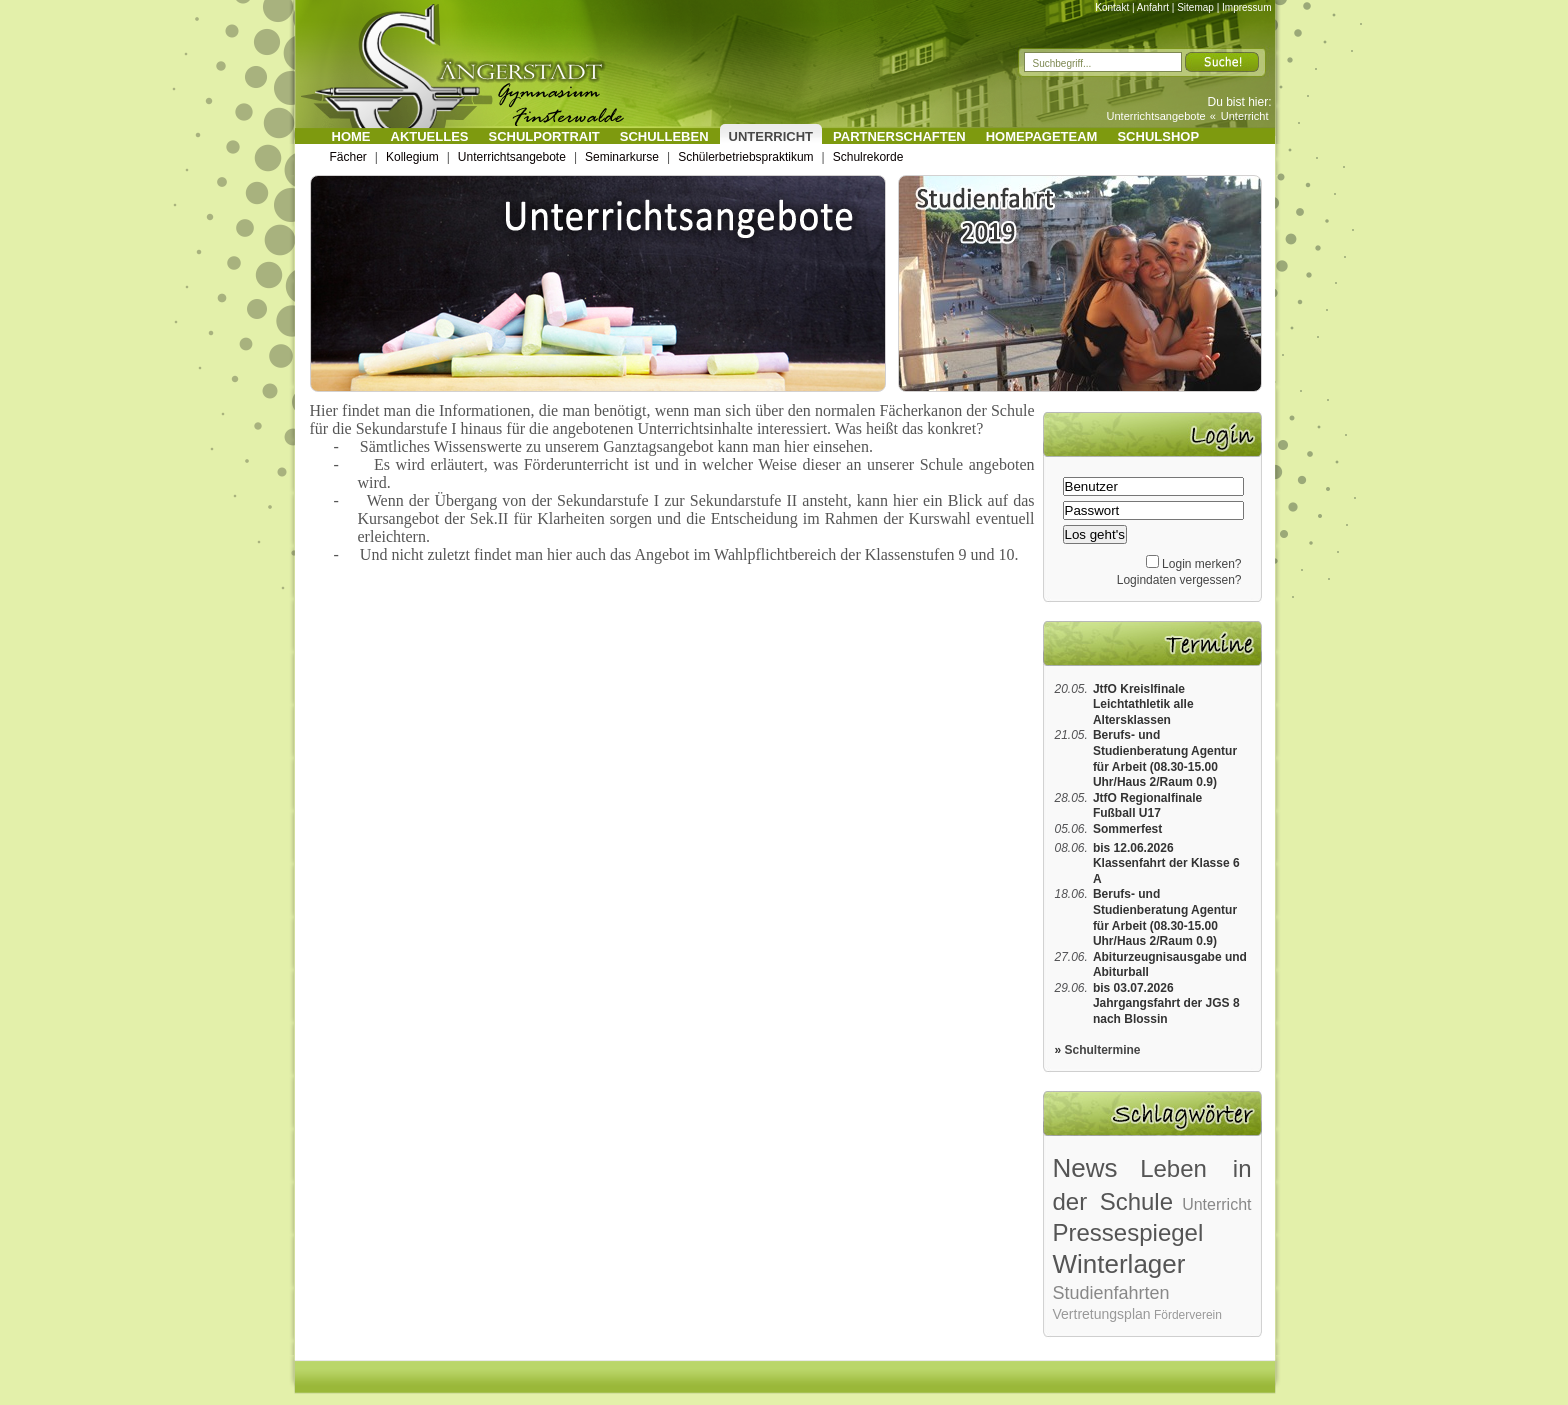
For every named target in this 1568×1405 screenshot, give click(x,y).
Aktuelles (430, 136)
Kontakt (1112, 7)
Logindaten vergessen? (1179, 580)
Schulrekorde (868, 157)
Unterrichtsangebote (1156, 116)
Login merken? (1201, 564)
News (1085, 1168)
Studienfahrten (1111, 1293)
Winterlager (1119, 1264)
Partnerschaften (899, 136)
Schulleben (664, 136)
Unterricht (1245, 116)
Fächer (348, 157)
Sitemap (1195, 7)
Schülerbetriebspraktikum (745, 157)
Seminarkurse (622, 157)
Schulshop (1158, 136)
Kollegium (412, 157)
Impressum (1246, 7)
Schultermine (1103, 1050)
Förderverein (1188, 1315)
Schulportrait (544, 136)
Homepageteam (1042, 136)
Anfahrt (1153, 7)
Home (351, 136)
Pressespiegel (1128, 1232)
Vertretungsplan (1102, 1314)
